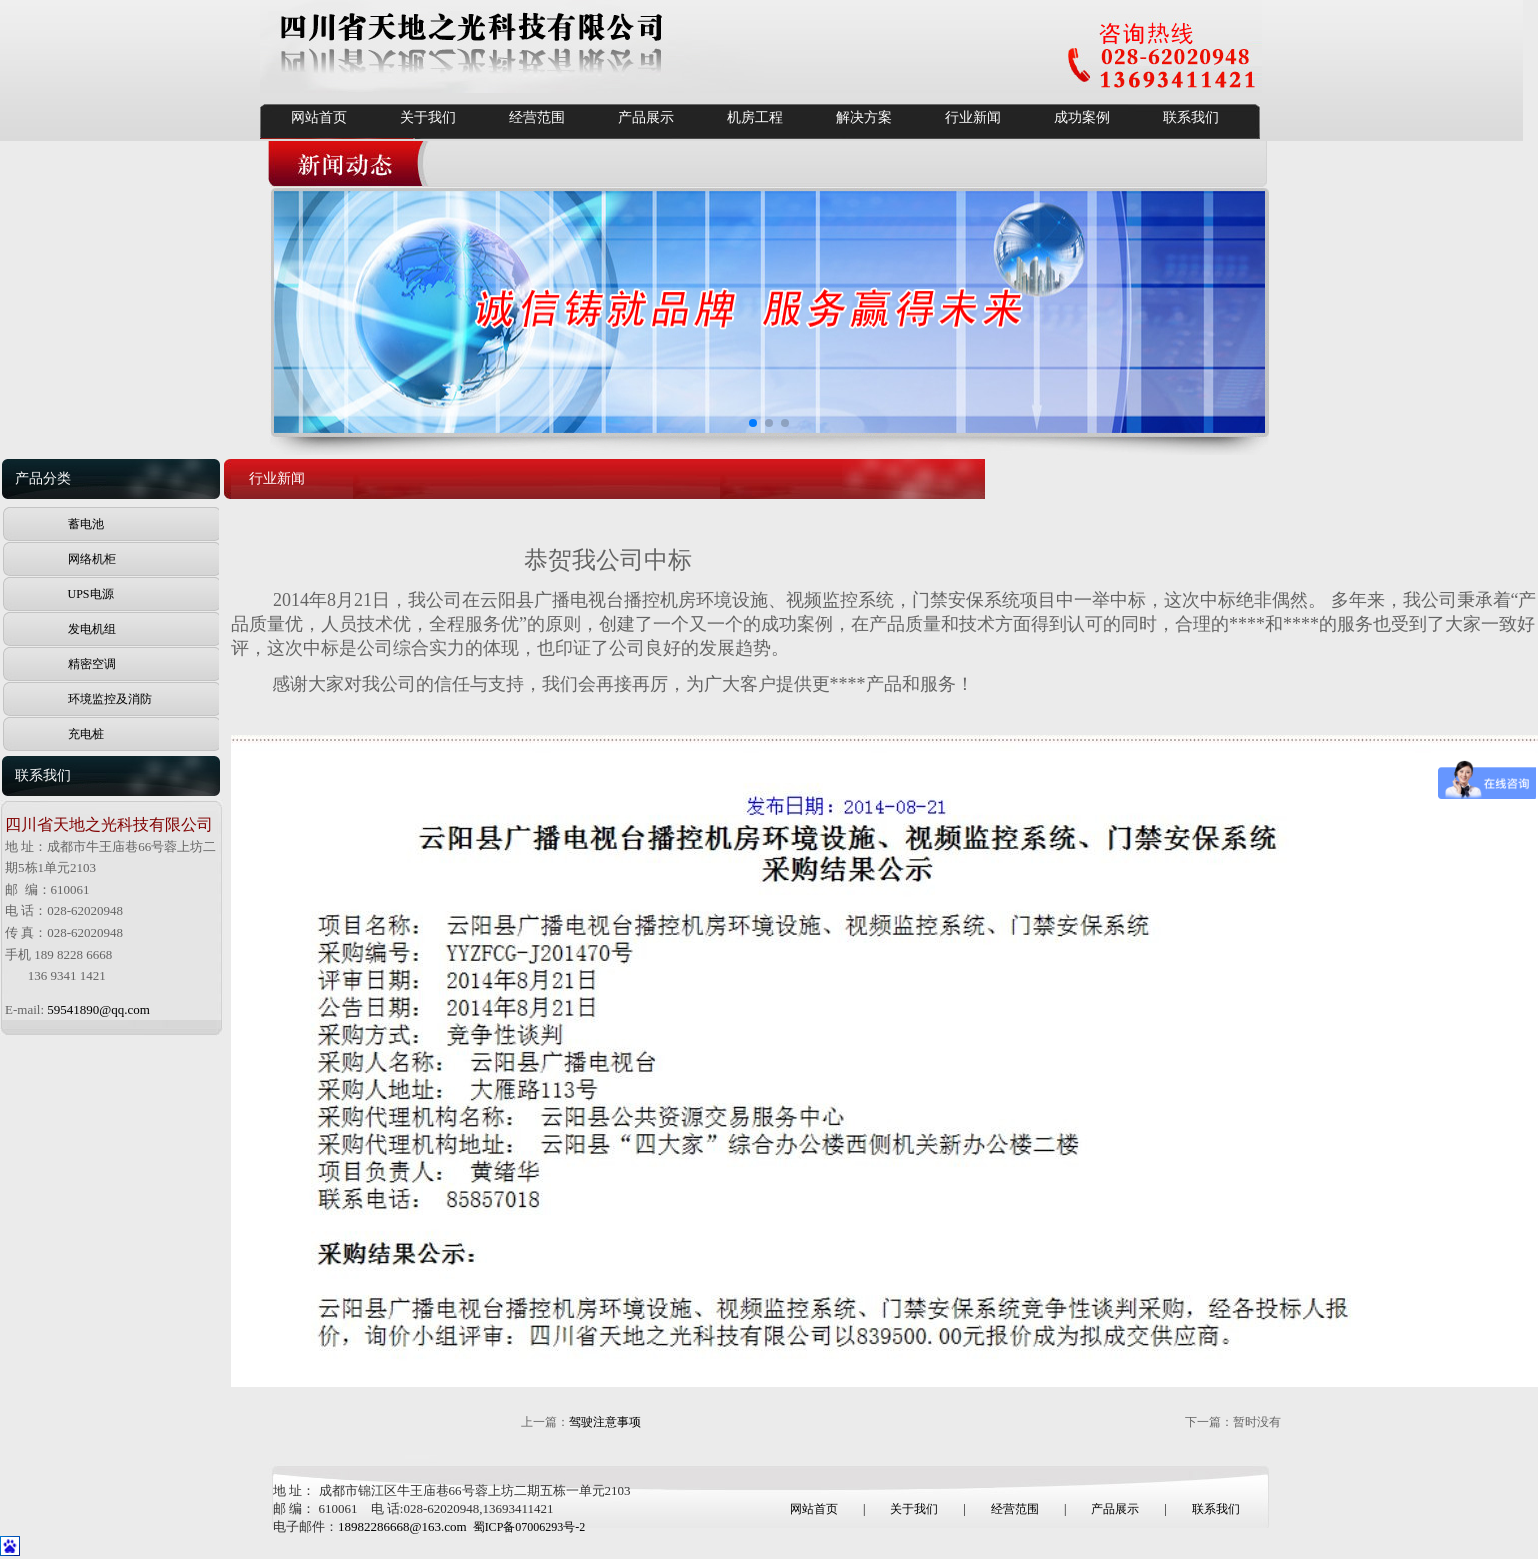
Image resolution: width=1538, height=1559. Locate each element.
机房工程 (755, 117)
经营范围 (537, 117)
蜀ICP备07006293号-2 (529, 1527)
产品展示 (646, 117)
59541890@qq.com (98, 1009)
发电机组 (92, 629)
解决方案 (864, 117)
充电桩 (86, 734)
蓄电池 (86, 524)
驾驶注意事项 (605, 1422)
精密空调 (92, 664)
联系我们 (1191, 117)
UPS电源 (91, 594)
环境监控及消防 (110, 699)
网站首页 (319, 117)
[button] (753, 423)
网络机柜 (92, 559)
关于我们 (428, 117)
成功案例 (1082, 117)
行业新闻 (973, 117)
